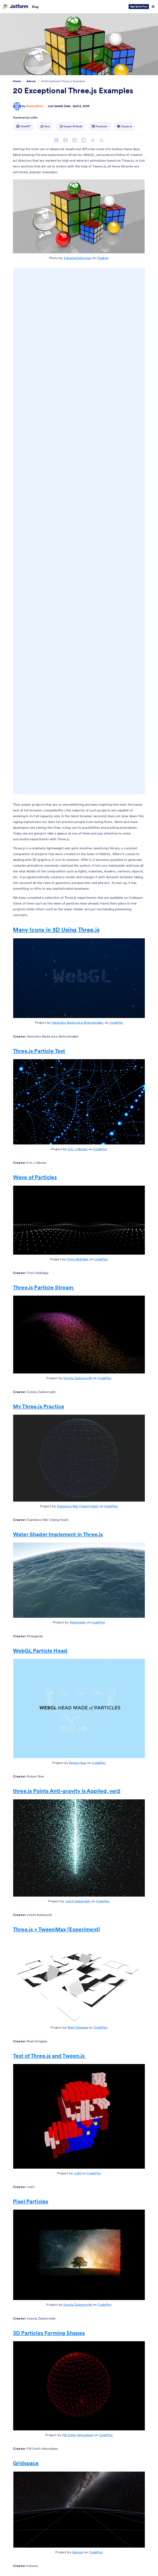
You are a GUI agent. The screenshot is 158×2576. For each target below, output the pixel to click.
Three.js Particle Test (39, 562)
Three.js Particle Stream (43, 799)
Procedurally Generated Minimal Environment (71, 2228)
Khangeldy (78, 1134)
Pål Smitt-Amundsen (77, 1947)
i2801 (78, 2200)
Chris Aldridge (77, 771)
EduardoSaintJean (78, 258)
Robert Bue (77, 1274)
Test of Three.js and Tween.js (49, 1567)
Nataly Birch (34, 106)
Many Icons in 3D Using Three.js (56, 441)
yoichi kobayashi (78, 1413)
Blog (35, 7)
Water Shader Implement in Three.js (58, 1046)
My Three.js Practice (38, 918)
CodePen (116, 534)
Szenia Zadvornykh (77, 890)
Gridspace (26, 1975)
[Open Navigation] (153, 6)
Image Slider (29, 2561)
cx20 (78, 1685)
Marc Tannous (77, 2304)
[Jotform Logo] (15, 7)
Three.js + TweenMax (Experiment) (56, 1441)
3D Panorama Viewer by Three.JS (55, 2332)
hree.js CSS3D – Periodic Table (54, 2092)
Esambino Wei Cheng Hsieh (78, 1018)
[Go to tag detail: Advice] (31, 81)
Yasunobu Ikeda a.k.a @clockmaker (77, 534)
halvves (77, 2064)
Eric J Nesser (78, 661)
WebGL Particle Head (40, 1162)
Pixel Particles (30, 1713)
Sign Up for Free (138, 6)
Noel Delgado (77, 1539)
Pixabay (103, 258)
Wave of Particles (35, 689)
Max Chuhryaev (78, 2418)
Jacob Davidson (78, 2533)
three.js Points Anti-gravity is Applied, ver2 (66, 1302)
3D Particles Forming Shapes (49, 1844)
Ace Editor (26, 2446)
